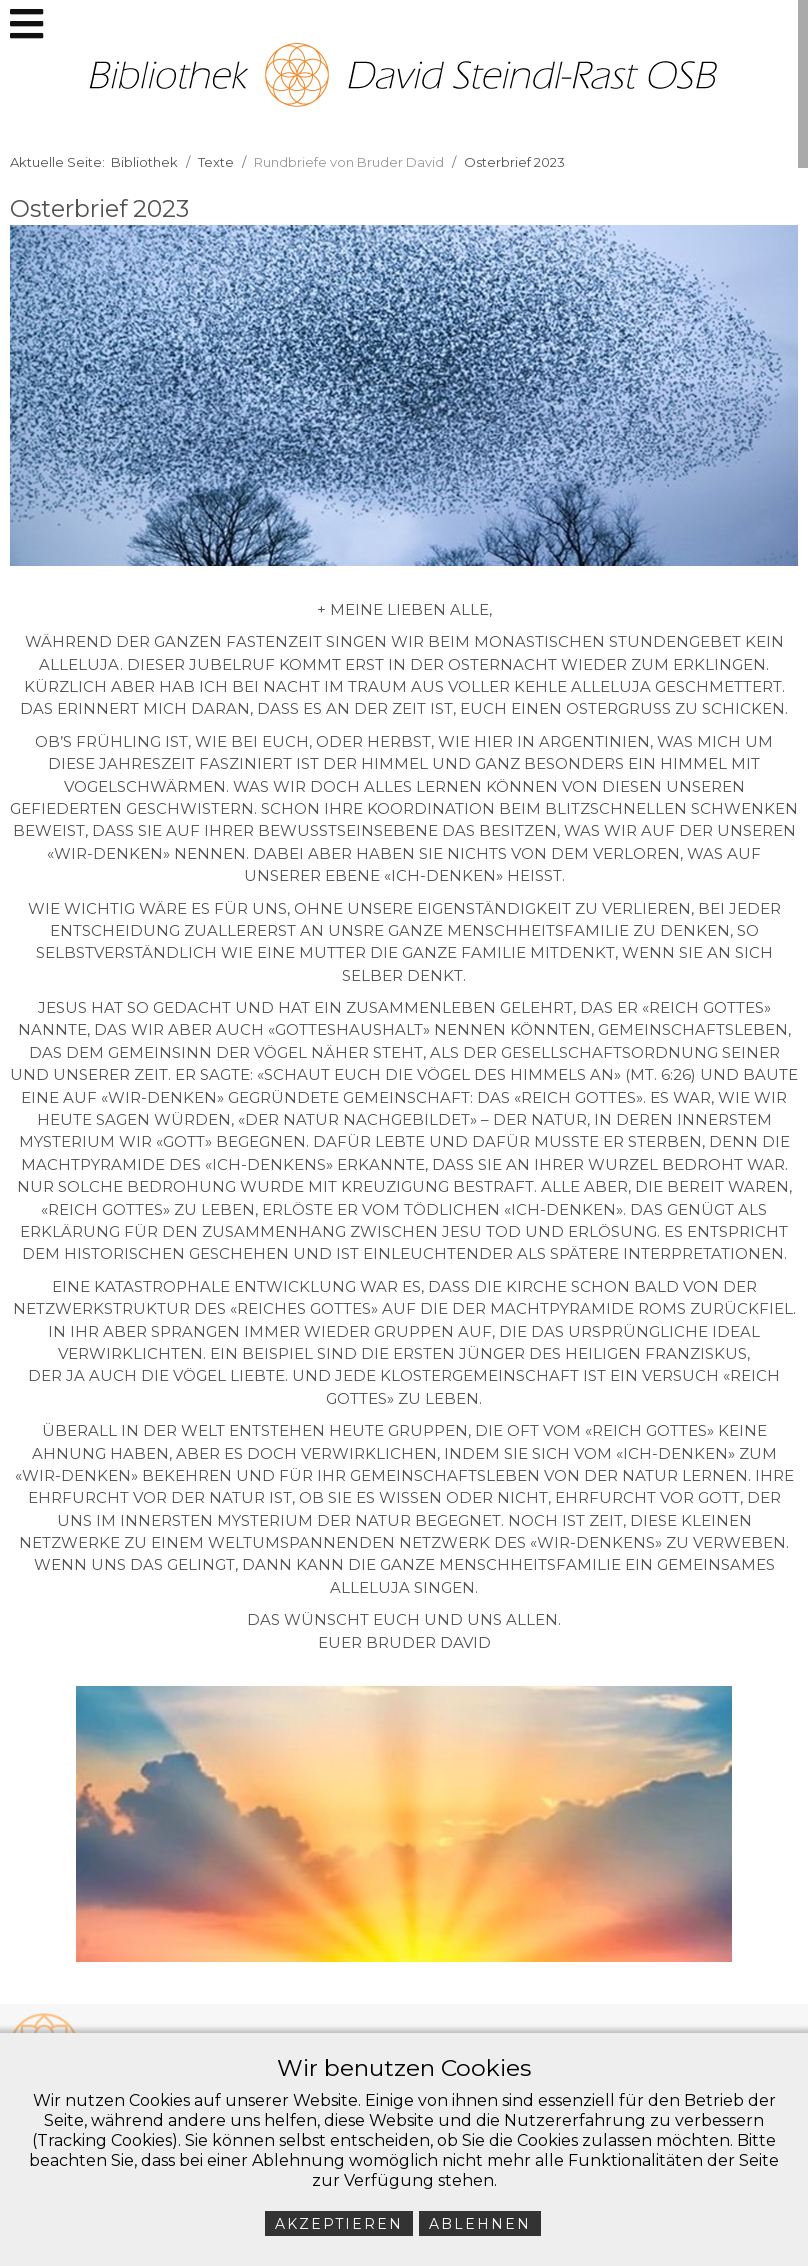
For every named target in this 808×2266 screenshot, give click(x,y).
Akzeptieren (339, 2224)
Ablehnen (480, 2224)
